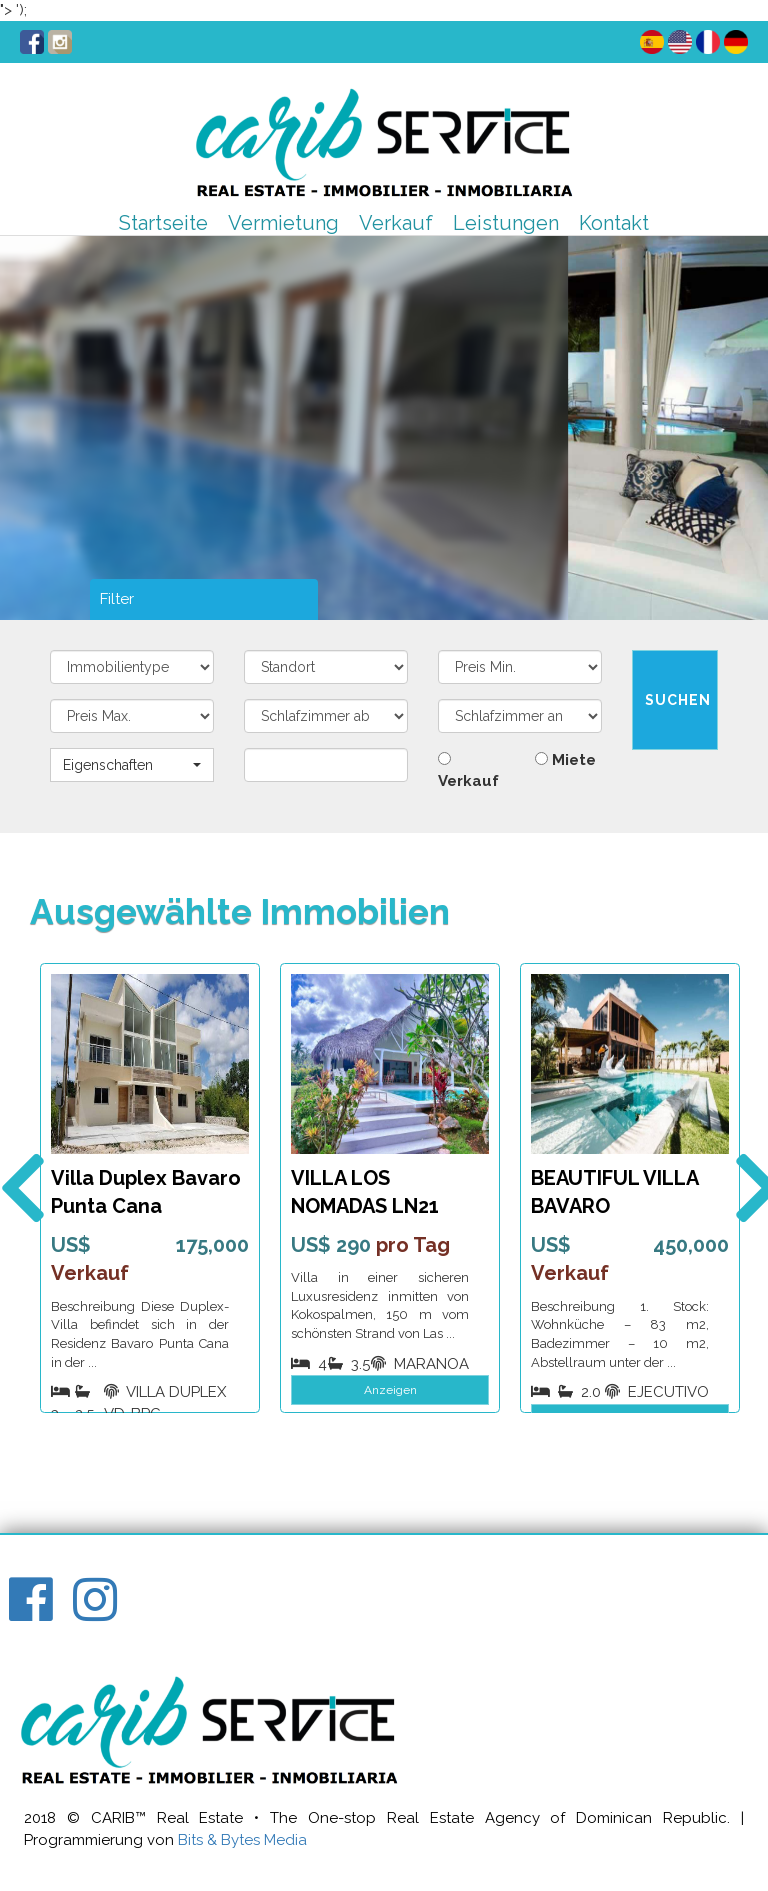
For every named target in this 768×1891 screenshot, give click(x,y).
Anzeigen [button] (390, 1390)
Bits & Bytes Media (242, 1840)
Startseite (163, 223)
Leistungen (506, 223)
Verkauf (396, 223)
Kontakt (614, 223)
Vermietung (283, 223)
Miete (565, 760)
